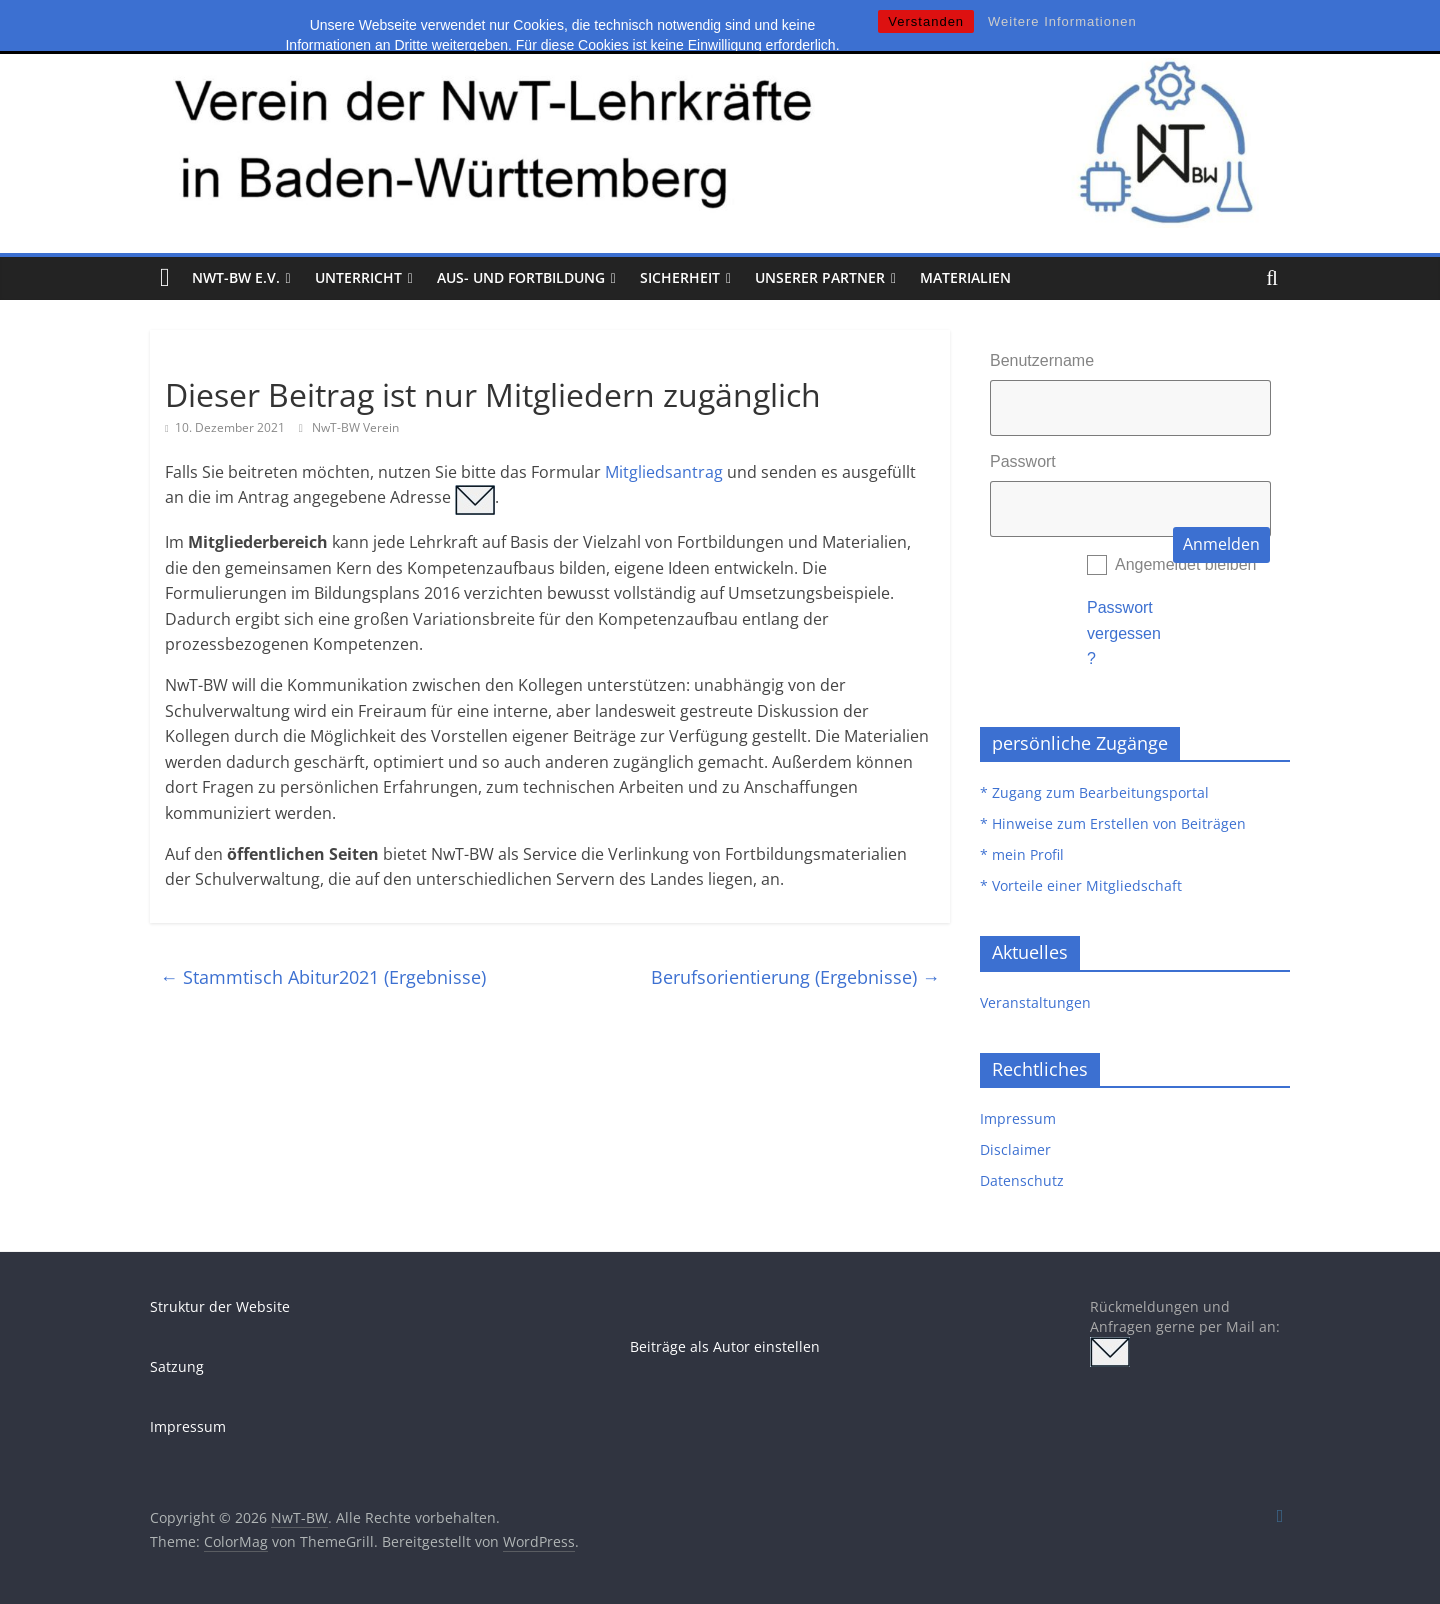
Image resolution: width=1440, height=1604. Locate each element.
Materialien (965, 277)
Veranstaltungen (1035, 1002)
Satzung (177, 1366)
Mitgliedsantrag (664, 472)
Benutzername (1042, 360)
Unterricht (358, 277)
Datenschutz (1022, 1180)
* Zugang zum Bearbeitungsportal (1094, 792)
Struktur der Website (220, 1306)
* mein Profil (1022, 854)
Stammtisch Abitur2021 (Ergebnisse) (323, 977)
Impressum (1018, 1118)
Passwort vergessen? (1124, 633)
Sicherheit (680, 277)
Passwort (1023, 461)
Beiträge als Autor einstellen (725, 1346)
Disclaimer (1015, 1149)
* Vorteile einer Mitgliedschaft (1081, 885)
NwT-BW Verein (355, 427)
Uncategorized (216, 358)
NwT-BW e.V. (236, 277)
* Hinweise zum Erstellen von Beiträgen (1113, 823)
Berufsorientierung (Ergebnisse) (795, 977)
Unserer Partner (820, 277)
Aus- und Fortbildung (521, 277)
